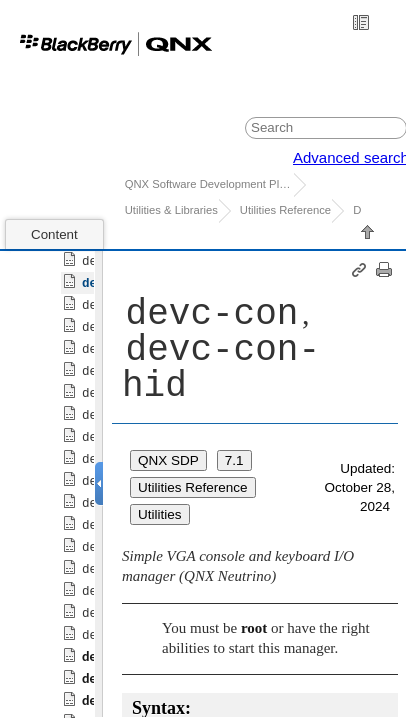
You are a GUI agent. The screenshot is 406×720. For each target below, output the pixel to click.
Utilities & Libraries (171, 210)
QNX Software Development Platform (209, 184)
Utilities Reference (285, 210)
